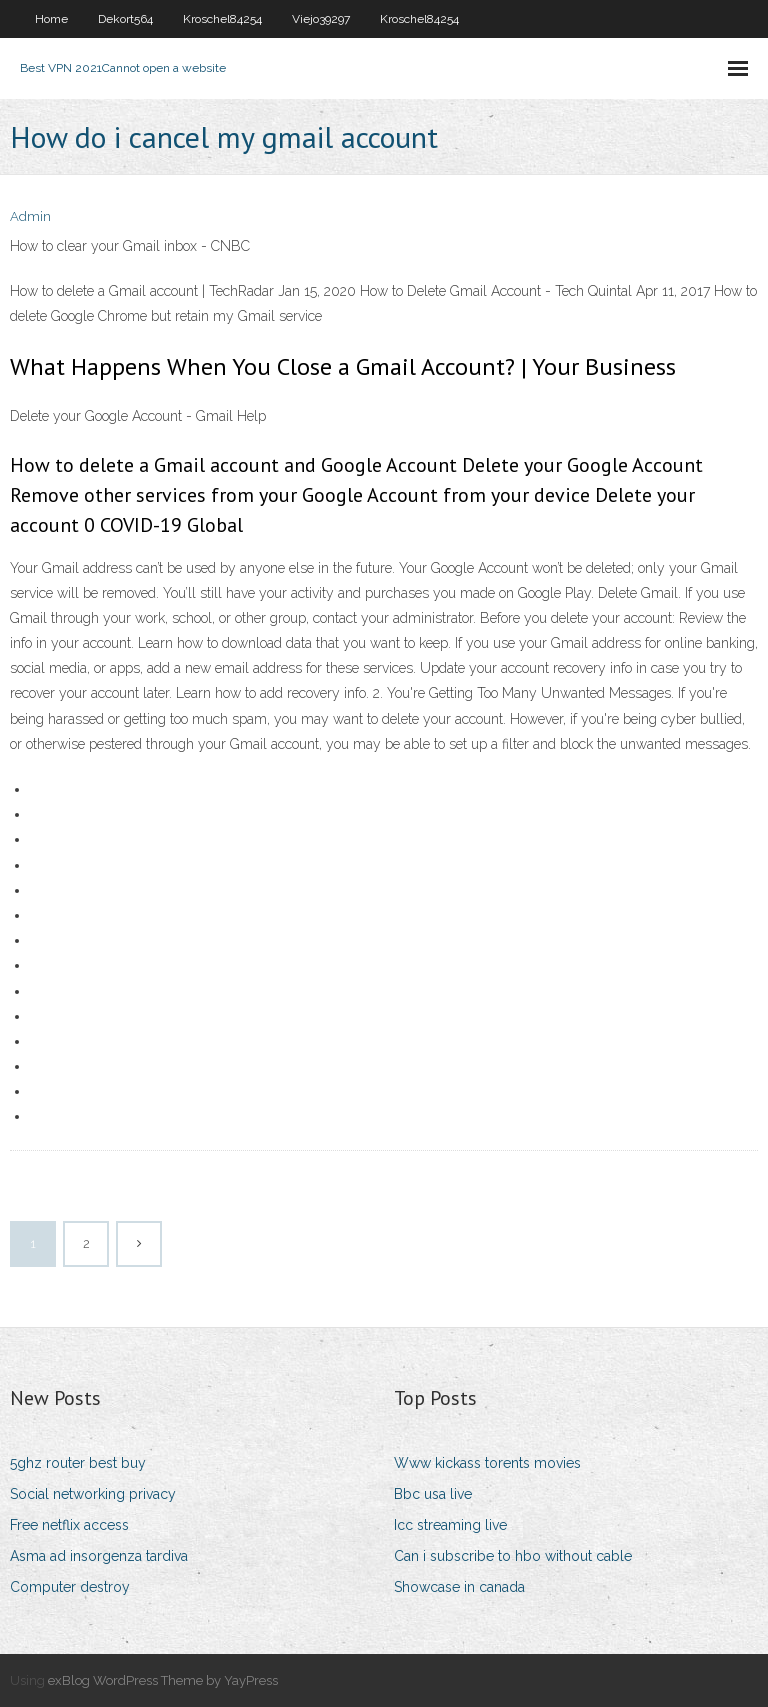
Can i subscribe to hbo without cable (513, 1556)
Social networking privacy (93, 1494)
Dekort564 (125, 19)
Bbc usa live (433, 1494)
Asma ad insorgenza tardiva (99, 1556)
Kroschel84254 (222, 19)
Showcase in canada (459, 1587)
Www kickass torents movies (487, 1463)
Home (51, 19)
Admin (30, 216)
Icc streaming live (450, 1525)
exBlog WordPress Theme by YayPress (163, 1680)
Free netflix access (69, 1525)
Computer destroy (70, 1587)
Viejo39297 (321, 19)
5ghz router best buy (78, 1463)
